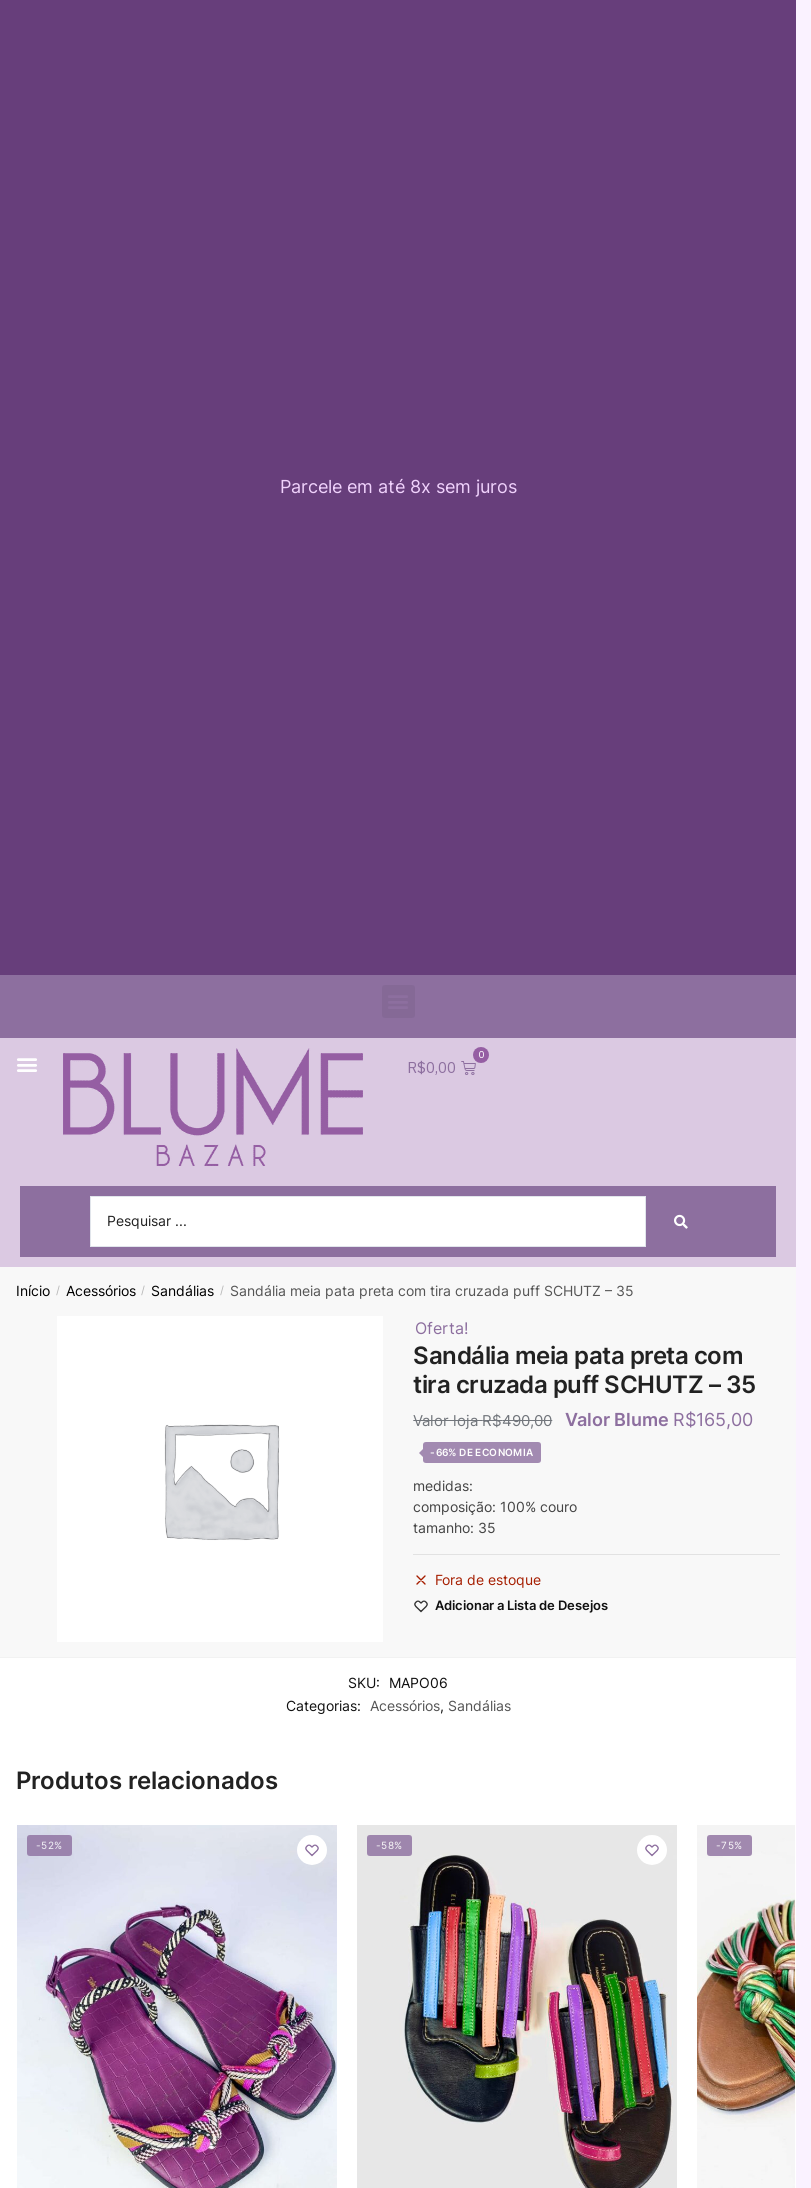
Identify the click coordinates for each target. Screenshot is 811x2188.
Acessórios (101, 1291)
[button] (398, 1001)
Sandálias (182, 1291)
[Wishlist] (312, 1851)
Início (33, 1291)
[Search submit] (681, 1222)
